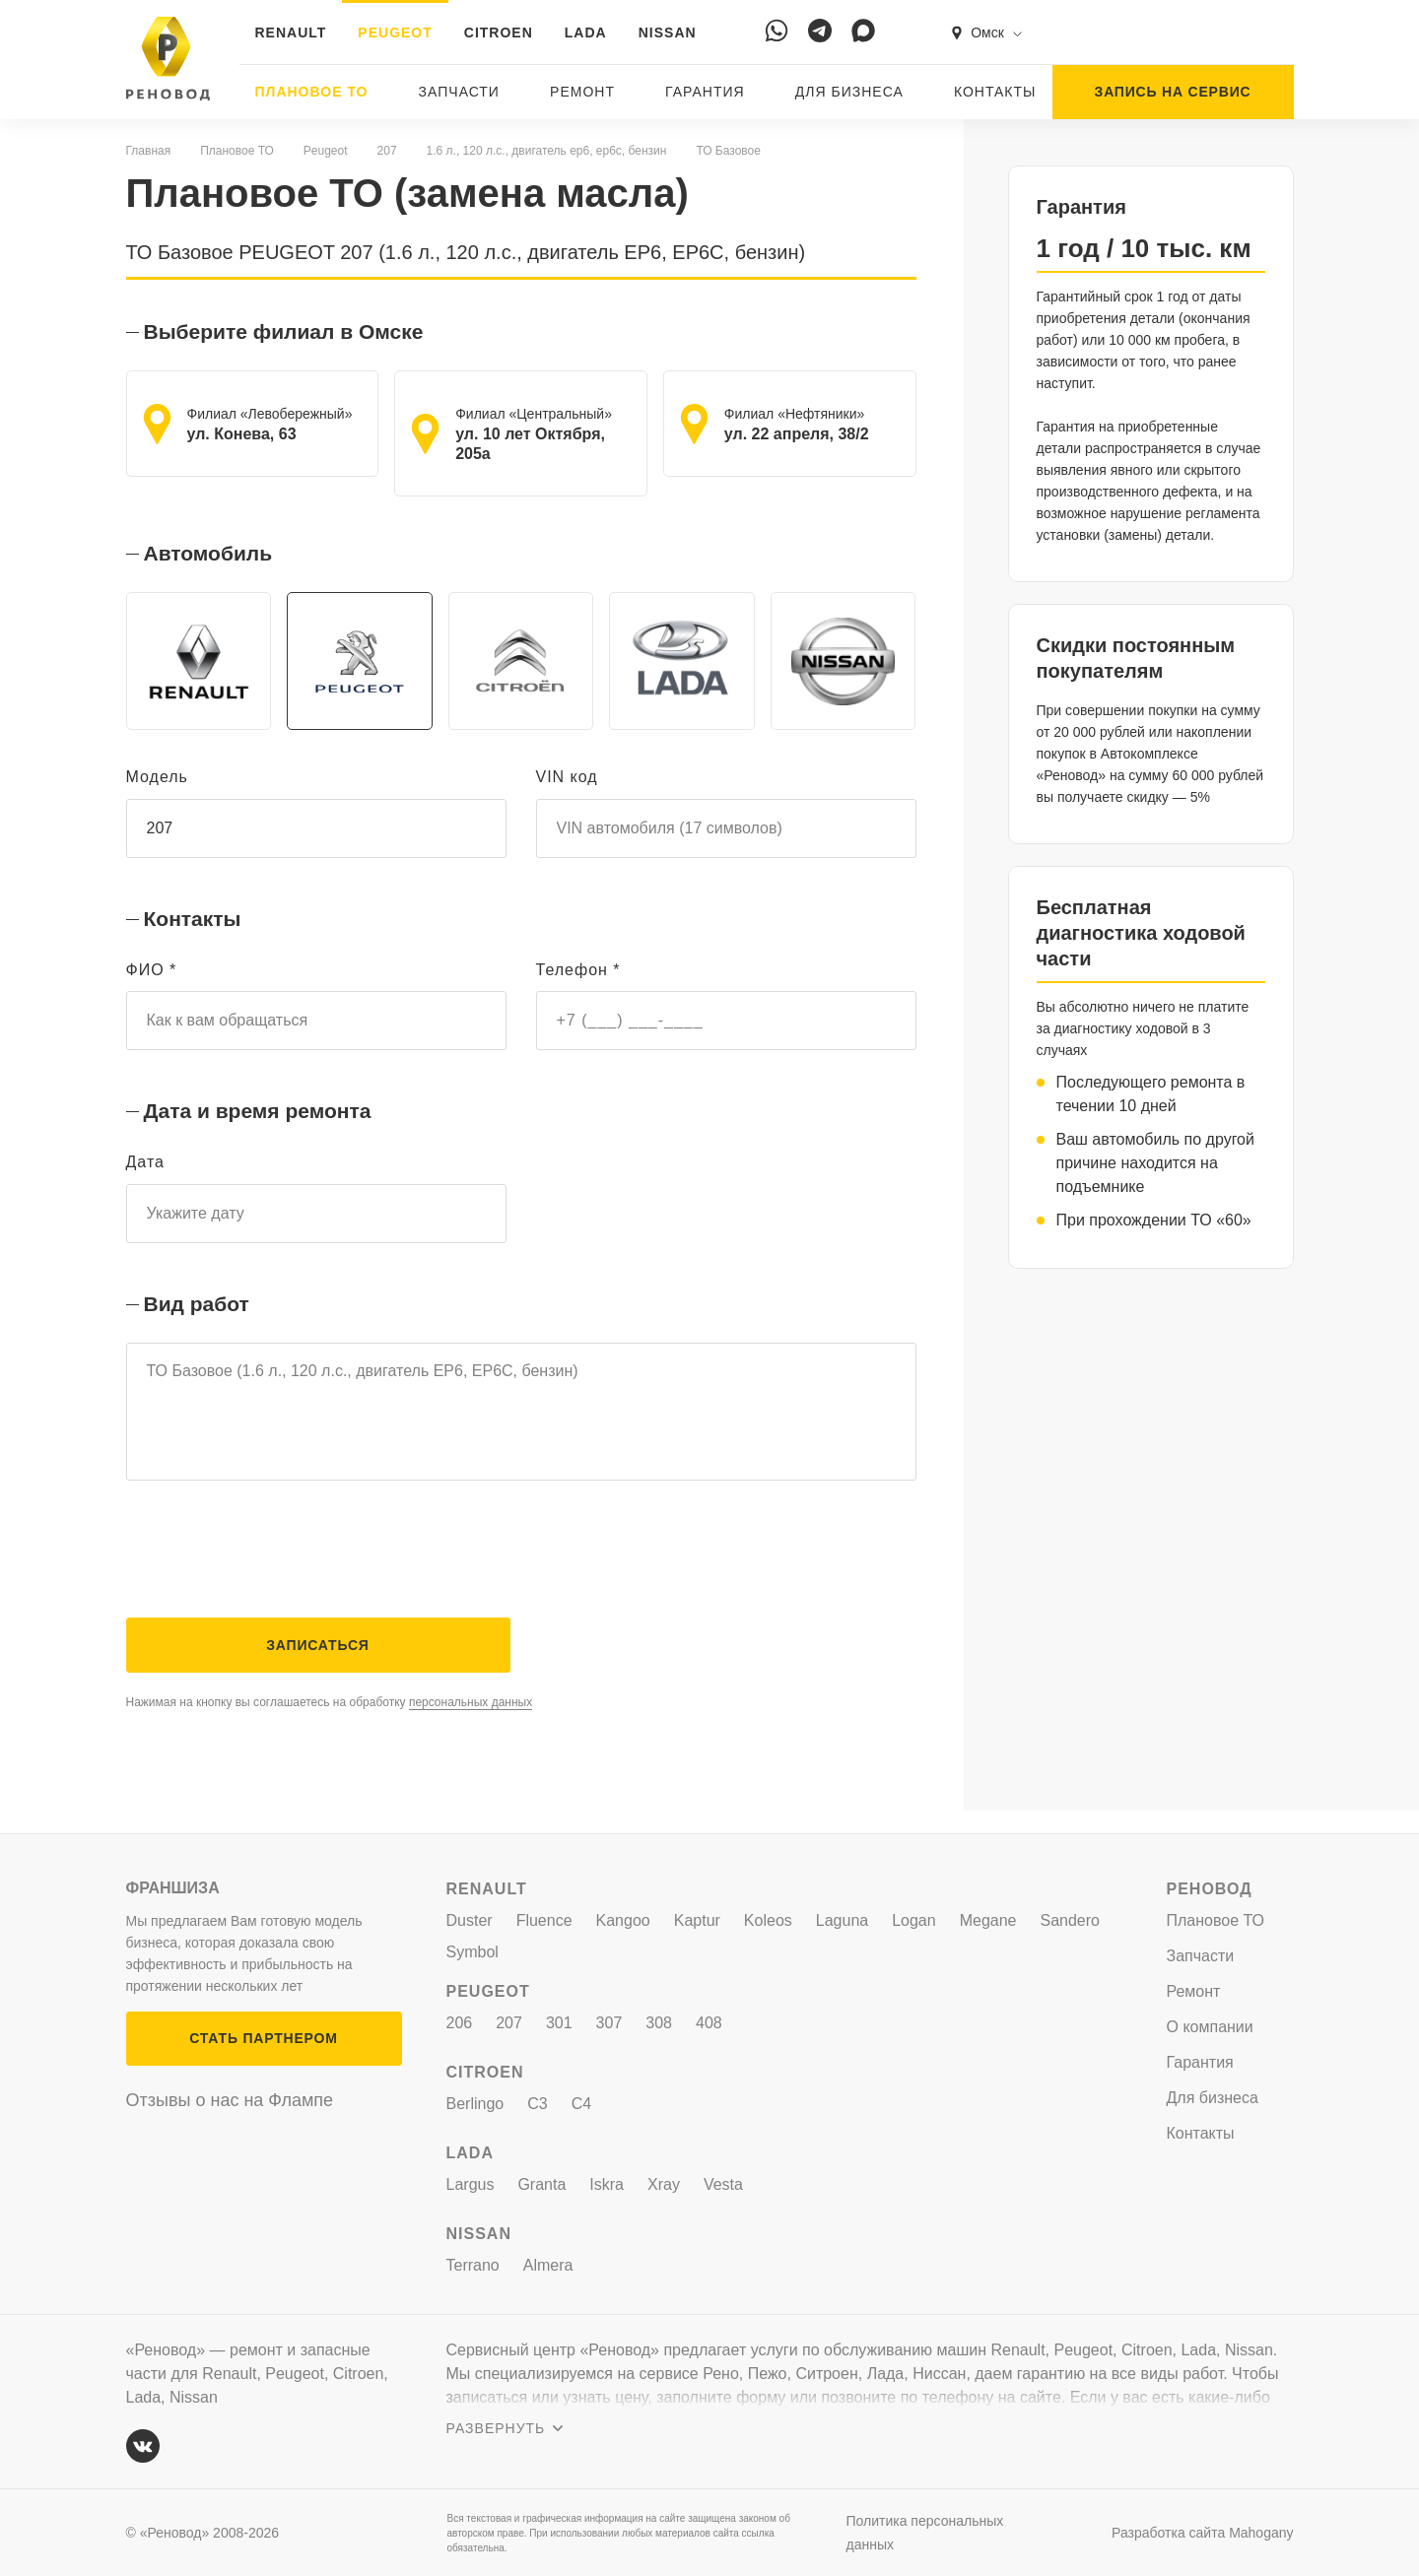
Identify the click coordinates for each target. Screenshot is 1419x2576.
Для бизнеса (849, 91)
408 (709, 2023)
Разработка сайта (1202, 2533)
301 (559, 2023)
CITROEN (498, 32)
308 (658, 2023)
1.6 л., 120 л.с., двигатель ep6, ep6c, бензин (547, 151)
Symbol (472, 1952)
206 (459, 2023)
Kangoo (623, 1920)
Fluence (544, 1920)
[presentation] (276, 1570)
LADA (586, 32)
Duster (469, 1920)
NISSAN (668, 32)
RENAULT (291, 32)
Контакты (995, 91)
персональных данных (470, 1725)
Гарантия (705, 91)
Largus (470, 2184)
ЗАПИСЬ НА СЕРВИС (1173, 91)
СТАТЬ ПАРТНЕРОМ (263, 2038)
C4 (581, 2103)
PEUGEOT (395, 32)
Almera (548, 2265)
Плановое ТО (312, 91)
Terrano (473, 2265)
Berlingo (475, 2103)
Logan (914, 1920)
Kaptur (697, 1920)
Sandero (1071, 1920)
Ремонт (582, 91)
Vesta (723, 2184)
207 (387, 151)
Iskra (606, 2184)
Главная (148, 151)
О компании (1210, 2026)
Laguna (842, 1920)
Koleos (768, 1920)
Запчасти (459, 91)
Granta (541, 2184)
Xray (663, 2184)
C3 (537, 2103)
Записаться (317, 1668)
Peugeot (326, 151)
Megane (988, 1920)
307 (609, 2023)
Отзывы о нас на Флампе (230, 2100)
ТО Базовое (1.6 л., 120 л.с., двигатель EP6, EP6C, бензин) (521, 1424)
